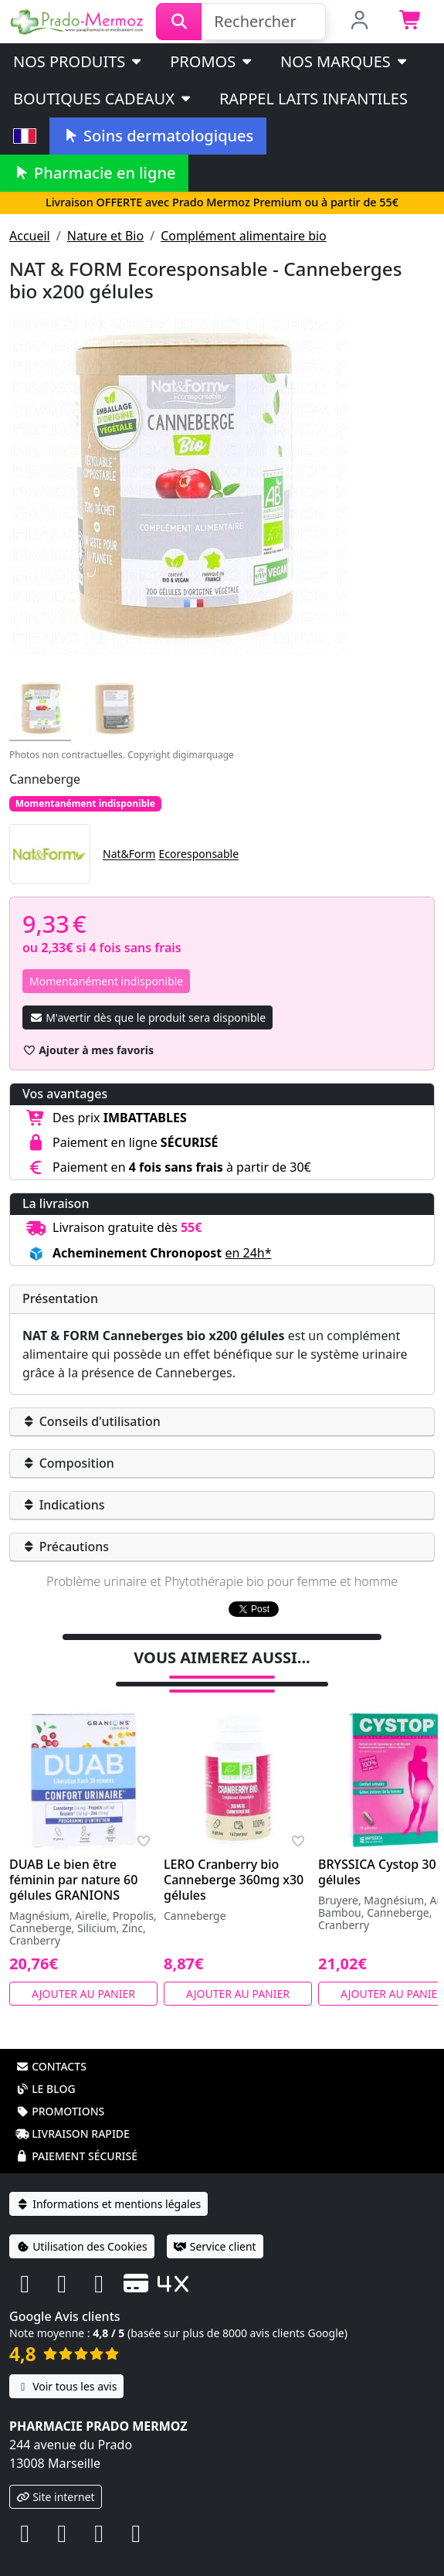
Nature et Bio (105, 235)
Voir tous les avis (66, 2366)
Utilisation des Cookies (81, 2226)
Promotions (59, 2091)
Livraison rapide (72, 2113)
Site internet (55, 2476)
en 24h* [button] (248, 1252)
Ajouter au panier (83, 1973)
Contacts (50, 2046)
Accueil (29, 235)
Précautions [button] (65, 1546)
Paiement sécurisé (76, 2136)
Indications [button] (63, 1504)
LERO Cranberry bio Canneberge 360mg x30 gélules (233, 1860)
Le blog (45, 2068)
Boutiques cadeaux (103, 98)
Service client (215, 2226)
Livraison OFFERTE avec (222, 202)
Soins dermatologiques (158, 135)
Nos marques (344, 61)
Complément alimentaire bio (244, 235)
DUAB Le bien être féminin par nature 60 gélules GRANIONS (73, 1860)
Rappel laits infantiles (313, 98)
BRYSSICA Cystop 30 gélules (377, 1852)
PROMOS (212, 61)
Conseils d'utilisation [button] (91, 1421)
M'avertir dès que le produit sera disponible (147, 1017)
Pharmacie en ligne (94, 172)
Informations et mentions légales (108, 2183)
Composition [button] (68, 1463)
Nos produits (78, 61)
